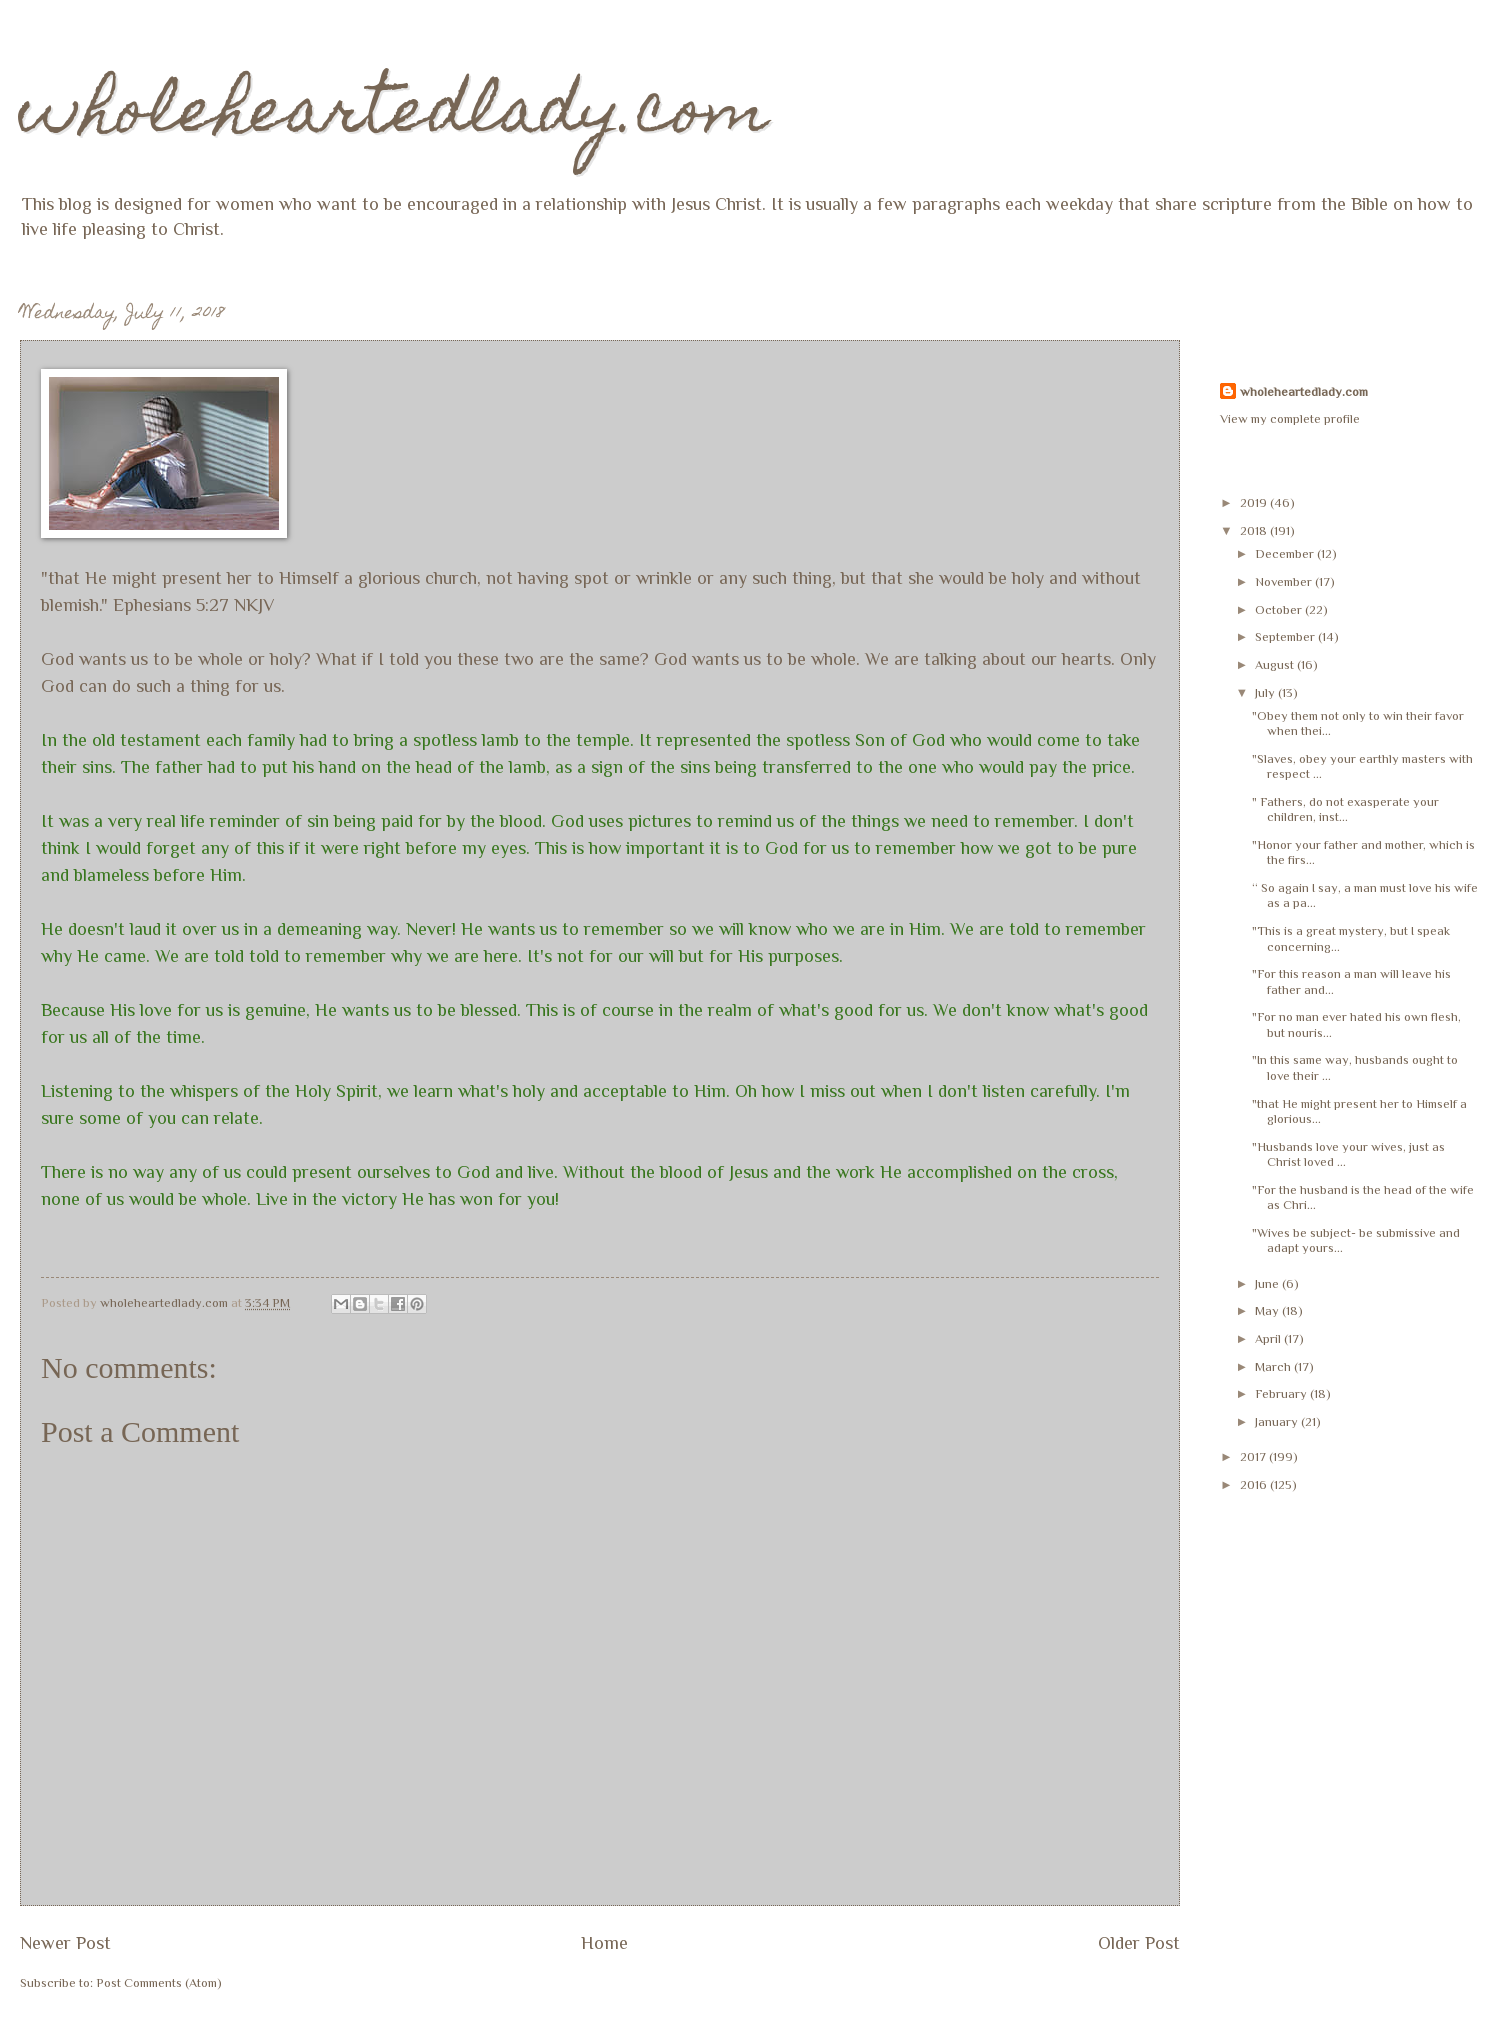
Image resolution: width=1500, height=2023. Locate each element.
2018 (1255, 530)
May (1268, 1310)
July (1266, 692)
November (1285, 581)
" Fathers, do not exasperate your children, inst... (1345, 809)
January (1278, 1421)
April (1269, 1338)
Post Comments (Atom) (159, 1982)
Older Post (1139, 1943)
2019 (1255, 502)
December (1286, 553)
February (1282, 1393)
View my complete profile (1290, 418)
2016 (1255, 1484)
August (1276, 664)
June (1268, 1283)
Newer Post (65, 1943)
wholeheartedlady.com (394, 116)
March (1274, 1366)
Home (604, 1943)
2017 (1254, 1456)
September (1286, 636)
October (1280, 609)
